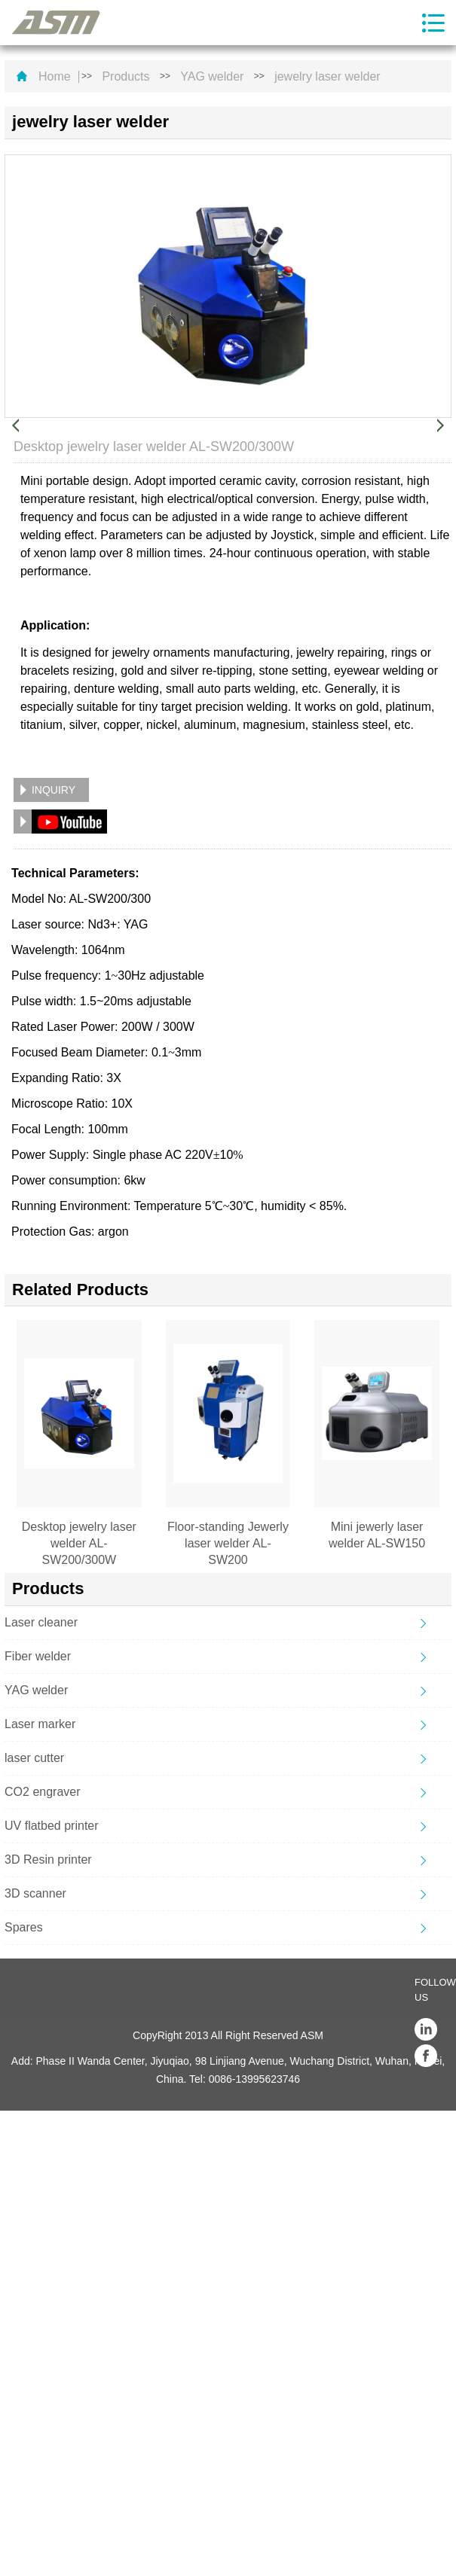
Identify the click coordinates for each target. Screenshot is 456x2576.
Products (125, 77)
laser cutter (34, 1757)
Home (54, 77)
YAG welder (211, 77)
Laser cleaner (41, 1622)
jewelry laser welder (327, 77)
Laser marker (40, 1724)
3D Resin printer (48, 1859)
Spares (24, 1927)
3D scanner (35, 1893)
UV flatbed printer (52, 1825)
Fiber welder (38, 1656)
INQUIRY (53, 790)
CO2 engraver (43, 1791)
